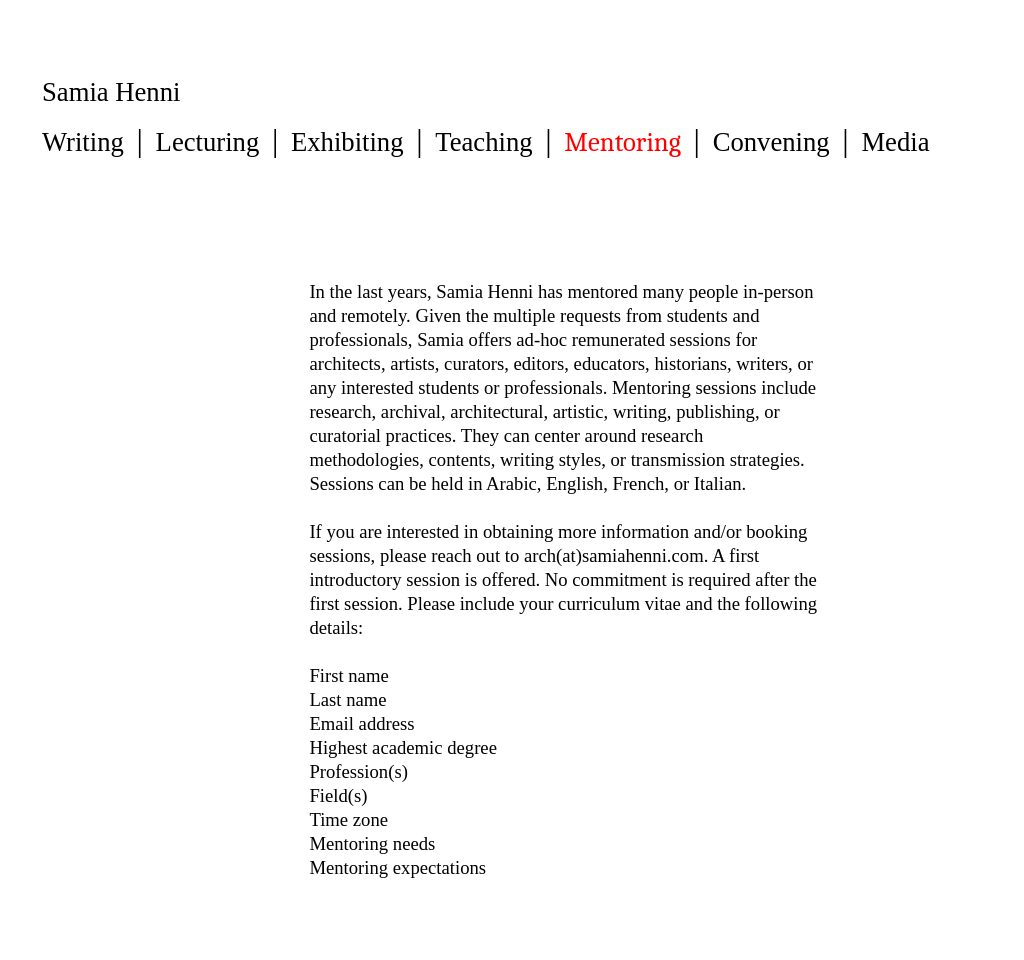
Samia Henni (111, 92)
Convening (771, 142)
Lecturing (208, 142)
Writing (83, 142)
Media (895, 142)
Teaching (483, 142)
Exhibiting (347, 142)
